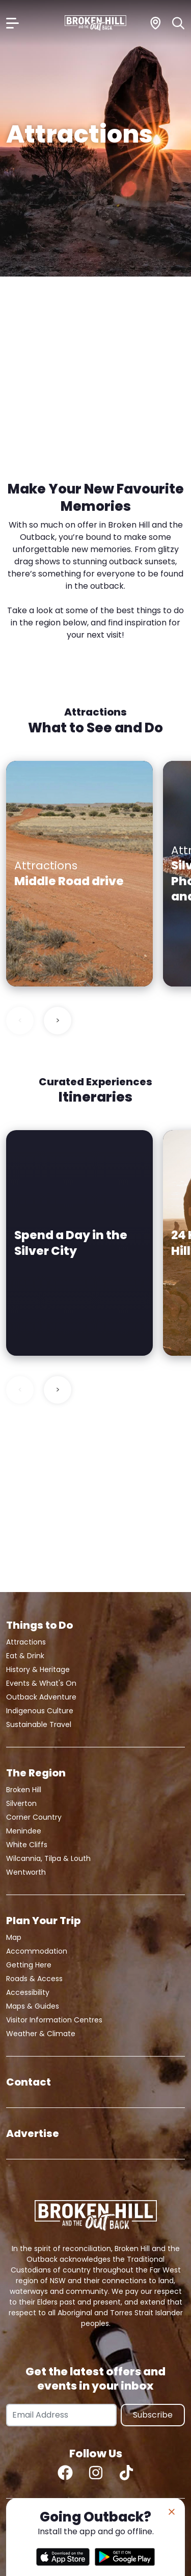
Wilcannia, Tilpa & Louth (48, 1858)
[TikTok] (126, 2472)
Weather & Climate (40, 2034)
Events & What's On (41, 1683)
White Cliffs (26, 1845)
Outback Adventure (41, 1697)
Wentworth (26, 1872)
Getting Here (28, 1965)
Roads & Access (34, 1979)
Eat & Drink (25, 1656)
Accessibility (27, 1992)
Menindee (23, 1831)
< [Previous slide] (20, 1020)
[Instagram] (95, 2472)
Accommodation (36, 1951)
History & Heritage (38, 1669)
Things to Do (39, 1625)
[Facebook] (65, 2472)
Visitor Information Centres (54, 2020)
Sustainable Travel (38, 1724)
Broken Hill (23, 1790)
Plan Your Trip (43, 1920)
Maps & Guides (32, 2006)
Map (13, 1937)
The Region (36, 1773)
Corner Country (34, 1817)
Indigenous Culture (39, 1711)
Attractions (26, 1642)
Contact (28, 2082)
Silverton (21, 1803)
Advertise (32, 2133)
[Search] (178, 22)
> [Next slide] (58, 1020)
